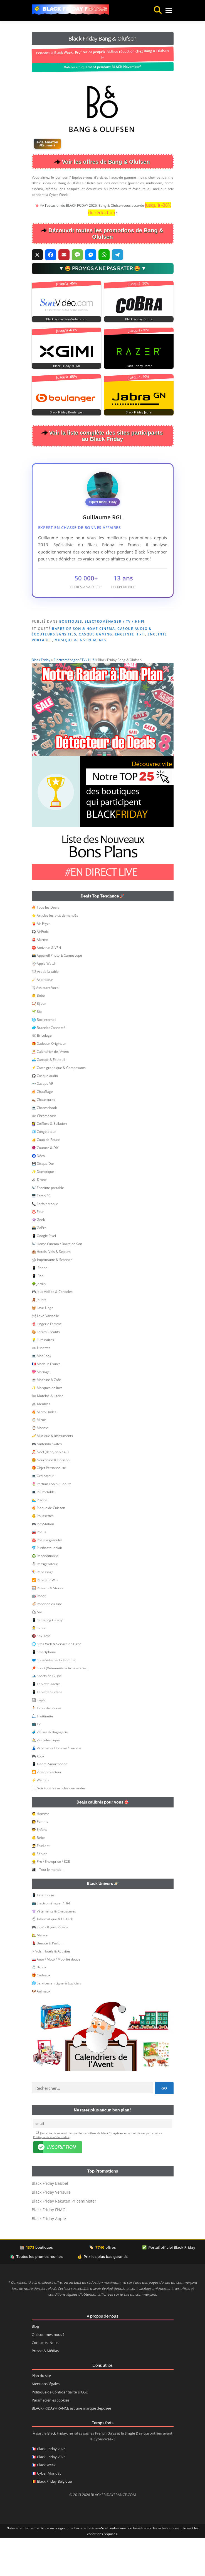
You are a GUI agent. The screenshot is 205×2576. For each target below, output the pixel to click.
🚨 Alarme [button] (40, 977)
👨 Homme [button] (40, 1851)
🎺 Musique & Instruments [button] (52, 1473)
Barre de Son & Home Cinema (83, 628)
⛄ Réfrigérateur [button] (45, 1601)
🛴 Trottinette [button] (42, 1754)
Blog (35, 2364)
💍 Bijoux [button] (39, 2005)
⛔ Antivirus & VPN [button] (46, 985)
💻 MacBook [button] (41, 1393)
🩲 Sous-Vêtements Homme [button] (53, 1697)
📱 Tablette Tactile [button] (46, 1721)
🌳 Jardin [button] (39, 1321)
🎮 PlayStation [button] (43, 1561)
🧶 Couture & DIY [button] (45, 1185)
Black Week (46, 2502)
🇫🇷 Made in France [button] (46, 1401)
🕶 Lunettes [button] (41, 1385)
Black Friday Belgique (54, 2519)
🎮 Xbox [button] (38, 1794)
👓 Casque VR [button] (42, 1121)
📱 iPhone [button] (39, 1305)
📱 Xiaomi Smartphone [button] (49, 1801)
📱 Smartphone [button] (44, 1689)
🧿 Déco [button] (38, 1193)
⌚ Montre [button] (40, 1465)
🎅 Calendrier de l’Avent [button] (50, 1089)
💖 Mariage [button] (41, 1409)
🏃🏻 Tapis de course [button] (46, 1746)
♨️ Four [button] (38, 1249)
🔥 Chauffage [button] (42, 1129)
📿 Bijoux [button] (39, 1041)
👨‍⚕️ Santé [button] (39, 1666)
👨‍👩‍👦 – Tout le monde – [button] (48, 1907)
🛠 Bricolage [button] (42, 1073)
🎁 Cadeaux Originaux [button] (49, 1081)
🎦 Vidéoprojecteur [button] (46, 1809)
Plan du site (41, 2413)
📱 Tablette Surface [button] (47, 1729)
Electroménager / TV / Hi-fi (115, 621)
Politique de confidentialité (51, 2175)
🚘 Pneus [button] (39, 1569)
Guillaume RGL (102, 517)
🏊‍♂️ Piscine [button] (40, 1537)
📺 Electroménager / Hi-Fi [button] (51, 1941)
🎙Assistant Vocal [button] (46, 1025)
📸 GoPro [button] (39, 1265)
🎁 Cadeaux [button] (41, 2013)
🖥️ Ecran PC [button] (41, 1233)
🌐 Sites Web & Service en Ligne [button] (56, 1681)
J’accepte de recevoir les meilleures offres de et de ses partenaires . (97, 2172)
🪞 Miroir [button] (39, 1457)
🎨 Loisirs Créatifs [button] (46, 1369)
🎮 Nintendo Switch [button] (47, 1481)
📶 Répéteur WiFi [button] (45, 1617)
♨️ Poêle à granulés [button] (47, 1577)
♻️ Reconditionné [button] (45, 1593)
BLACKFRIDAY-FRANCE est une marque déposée (71, 2446)
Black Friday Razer (138, 366)
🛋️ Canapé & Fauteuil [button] (48, 1097)
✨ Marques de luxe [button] (47, 1425)
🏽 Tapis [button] (38, 1737)
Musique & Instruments (81, 640)
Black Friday (41, 697)
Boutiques (70, 621)
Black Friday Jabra (139, 412)
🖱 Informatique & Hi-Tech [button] (52, 1956)
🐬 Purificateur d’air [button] (47, 1585)
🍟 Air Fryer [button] (41, 961)
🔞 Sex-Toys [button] (41, 1673)
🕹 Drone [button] (39, 1217)
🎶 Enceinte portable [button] (48, 1225)
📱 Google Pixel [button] (44, 1273)
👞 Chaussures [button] (43, 1137)
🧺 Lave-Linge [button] (42, 1345)
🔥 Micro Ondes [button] (44, 1449)
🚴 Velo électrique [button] (46, 1777)
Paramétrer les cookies (50, 2438)
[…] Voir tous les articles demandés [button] (59, 1826)
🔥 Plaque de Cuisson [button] (48, 1545)
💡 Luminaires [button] (43, 1377)
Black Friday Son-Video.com (66, 319)
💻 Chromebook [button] (44, 1145)
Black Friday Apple (49, 2256)
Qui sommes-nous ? (48, 2372)
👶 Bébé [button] (38, 1033)
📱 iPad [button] (37, 1313)
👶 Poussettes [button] (43, 1553)
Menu (163, 10)
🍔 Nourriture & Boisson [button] (51, 1497)
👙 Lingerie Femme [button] (47, 1361)
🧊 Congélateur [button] (44, 1169)
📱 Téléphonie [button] (43, 1933)
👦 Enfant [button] (39, 1867)
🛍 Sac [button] (37, 1649)
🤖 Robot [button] (39, 1633)
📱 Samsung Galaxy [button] (47, 1657)
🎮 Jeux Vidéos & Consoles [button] (52, 1329)
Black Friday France (75, 9)
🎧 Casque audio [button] (45, 1113)
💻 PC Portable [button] (43, 1529)
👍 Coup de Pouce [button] (46, 1177)
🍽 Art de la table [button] (45, 1009)
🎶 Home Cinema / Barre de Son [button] (57, 1281)
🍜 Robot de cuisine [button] (47, 1641)
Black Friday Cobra (138, 319)
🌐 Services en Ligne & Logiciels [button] (56, 2021)
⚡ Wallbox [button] (40, 1818)
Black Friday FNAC (48, 2247)
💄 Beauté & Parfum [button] (47, 1981)
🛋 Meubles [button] (41, 1441)
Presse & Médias (45, 2388)
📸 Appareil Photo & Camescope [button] (57, 993)
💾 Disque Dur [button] (43, 1201)
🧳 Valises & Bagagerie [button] (50, 1769)
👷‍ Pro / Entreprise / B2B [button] (51, 1899)
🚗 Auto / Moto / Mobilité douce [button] (56, 1997)
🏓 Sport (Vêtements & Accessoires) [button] (60, 1706)
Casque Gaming (95, 634)
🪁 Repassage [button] (43, 1609)
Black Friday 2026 (51, 2486)
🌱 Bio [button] (37, 1049)
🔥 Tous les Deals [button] (45, 945)
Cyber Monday (49, 2511)
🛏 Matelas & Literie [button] (47, 1433)
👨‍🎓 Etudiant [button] (41, 1883)
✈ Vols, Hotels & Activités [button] (51, 1989)
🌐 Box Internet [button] (44, 1057)
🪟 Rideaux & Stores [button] (47, 1626)
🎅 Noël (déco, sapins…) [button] (50, 1489)
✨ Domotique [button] (43, 1209)
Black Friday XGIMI (66, 366)
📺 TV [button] (36, 1761)
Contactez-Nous (45, 2380)
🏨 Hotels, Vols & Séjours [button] (51, 1289)
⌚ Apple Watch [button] (44, 1001)
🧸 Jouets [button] (39, 1337)
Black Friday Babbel (50, 2221)
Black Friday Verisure (51, 2230)
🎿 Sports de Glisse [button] (47, 1713)
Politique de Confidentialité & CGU (60, 2430)
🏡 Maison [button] (40, 1973)
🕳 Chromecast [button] (44, 1153)
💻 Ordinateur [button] (43, 1513)
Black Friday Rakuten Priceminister (64, 2238)
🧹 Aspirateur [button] (42, 1017)
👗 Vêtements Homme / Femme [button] (56, 1786)
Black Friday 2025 (51, 2494)
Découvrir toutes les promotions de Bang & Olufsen (105, 233)
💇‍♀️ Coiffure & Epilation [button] (49, 1161)
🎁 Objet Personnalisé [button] (49, 1505)
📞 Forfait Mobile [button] (45, 1241)
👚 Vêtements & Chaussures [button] (54, 1949)
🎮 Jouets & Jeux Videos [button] (50, 1964)
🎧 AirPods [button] (40, 969)
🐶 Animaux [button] (41, 2029)
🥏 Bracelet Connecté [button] (48, 1065)
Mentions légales (46, 2421)
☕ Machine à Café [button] (46, 1417)
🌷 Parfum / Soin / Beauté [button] (51, 1521)
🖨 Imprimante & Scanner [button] (52, 1297)
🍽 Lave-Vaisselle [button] (45, 1353)
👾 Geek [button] (38, 1257)
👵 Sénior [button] (39, 1891)
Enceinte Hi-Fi (130, 634)
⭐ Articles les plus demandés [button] (55, 953)
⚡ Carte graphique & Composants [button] (59, 1105)
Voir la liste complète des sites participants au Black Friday (106, 436)
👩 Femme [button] (40, 1859)
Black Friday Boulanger (66, 412)
